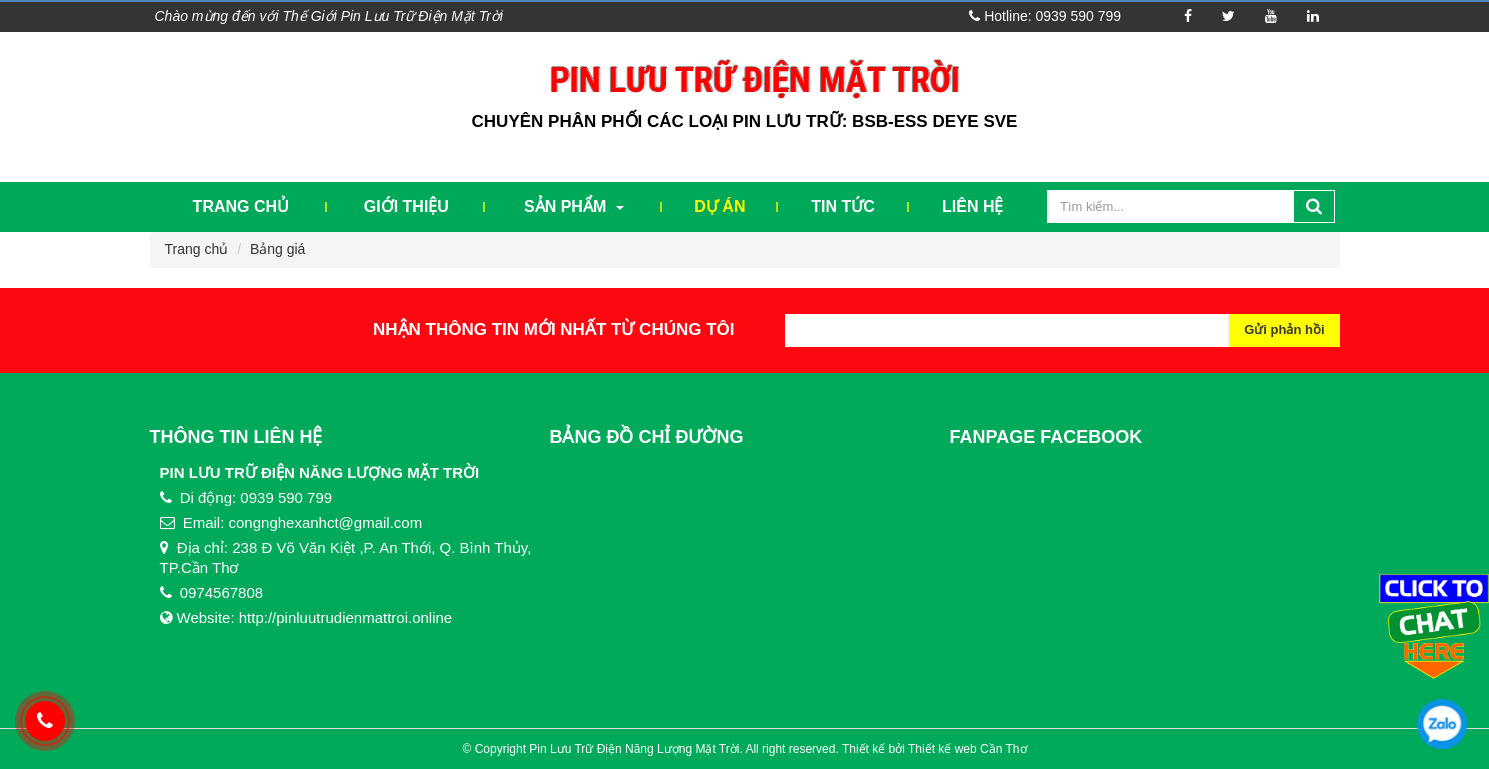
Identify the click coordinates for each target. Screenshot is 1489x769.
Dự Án (719, 206)
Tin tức (843, 206)
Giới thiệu (406, 206)
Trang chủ (241, 206)
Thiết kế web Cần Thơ (967, 749)
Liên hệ (972, 206)
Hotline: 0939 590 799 (1045, 16)
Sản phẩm (574, 206)
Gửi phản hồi (1284, 329)
